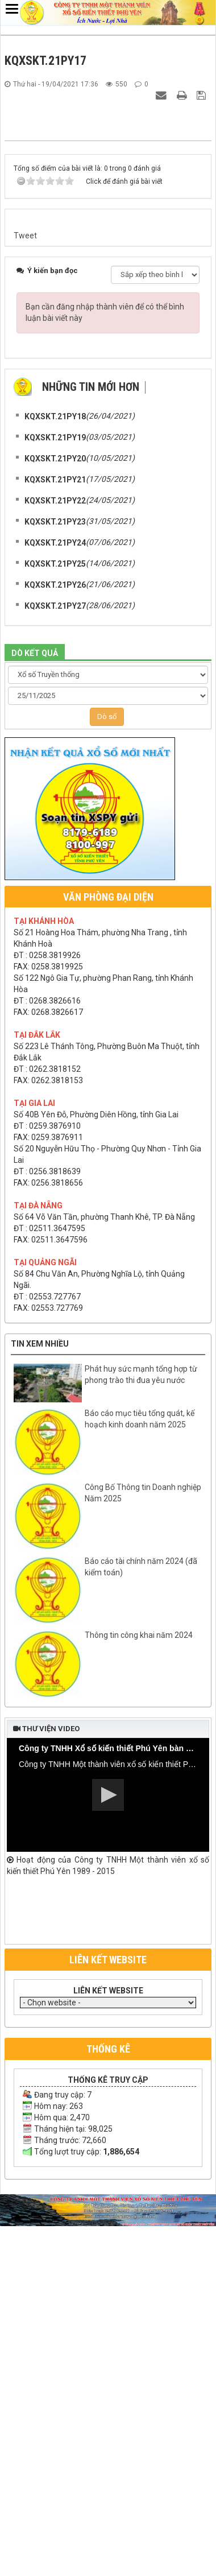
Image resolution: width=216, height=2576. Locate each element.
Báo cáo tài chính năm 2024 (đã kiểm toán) (141, 1922)
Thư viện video (46, 2084)
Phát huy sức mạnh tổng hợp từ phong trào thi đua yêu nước (141, 1730)
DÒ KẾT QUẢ (34, 1008)
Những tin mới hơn (90, 742)
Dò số (107, 1072)
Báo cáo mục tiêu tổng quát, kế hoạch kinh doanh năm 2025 (139, 1774)
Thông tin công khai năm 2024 (139, 1990)
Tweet (25, 591)
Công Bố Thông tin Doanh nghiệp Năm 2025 (143, 1848)
